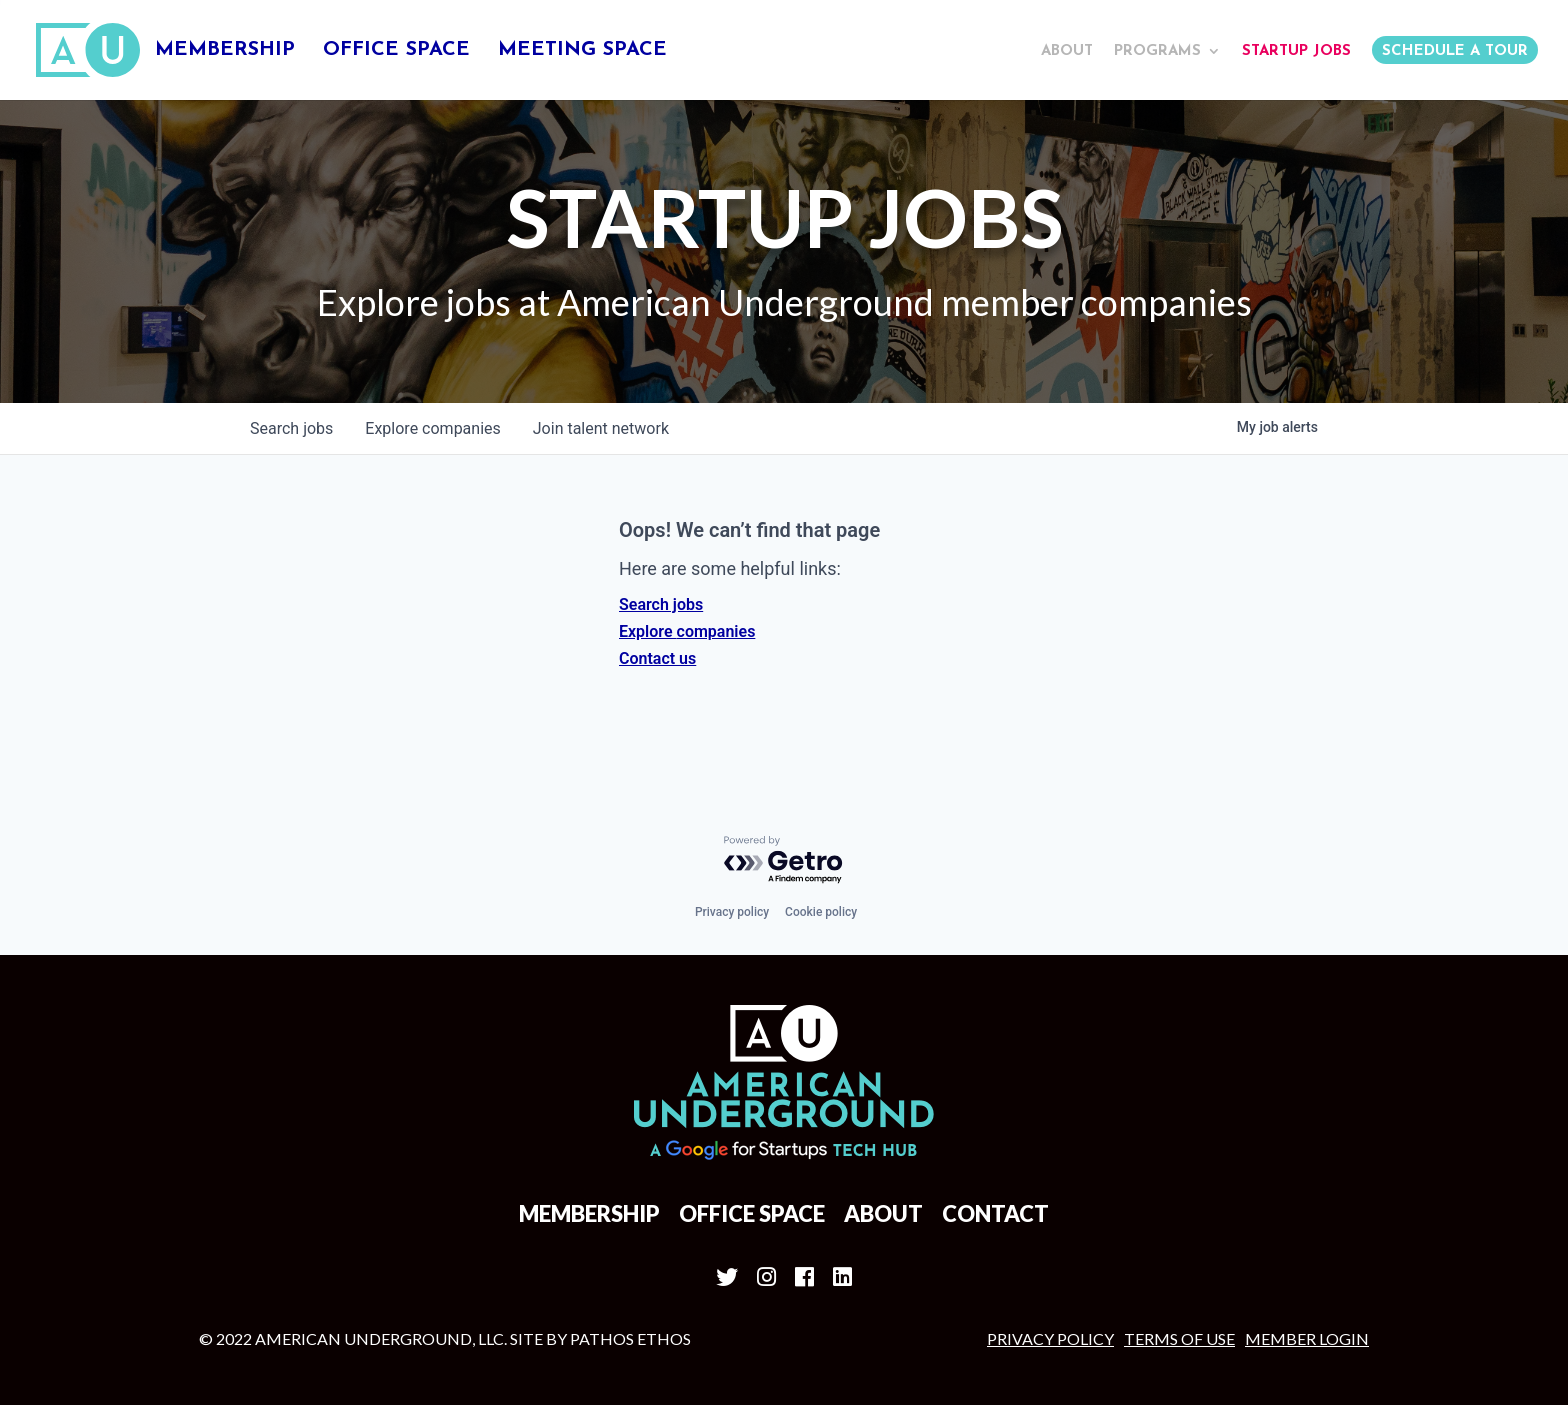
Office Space (396, 51)
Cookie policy (821, 912)
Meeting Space (582, 51)
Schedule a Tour (1455, 51)
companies (432, 428)
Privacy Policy (1050, 1338)
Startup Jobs (1296, 51)
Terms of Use (1179, 1338)
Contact (995, 1213)
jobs (291, 428)
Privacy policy (732, 912)
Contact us (657, 658)
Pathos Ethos (630, 1338)
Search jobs (661, 604)
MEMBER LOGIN (1307, 1338)
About (1067, 51)
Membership (225, 51)
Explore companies (687, 631)
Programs (1157, 51)
